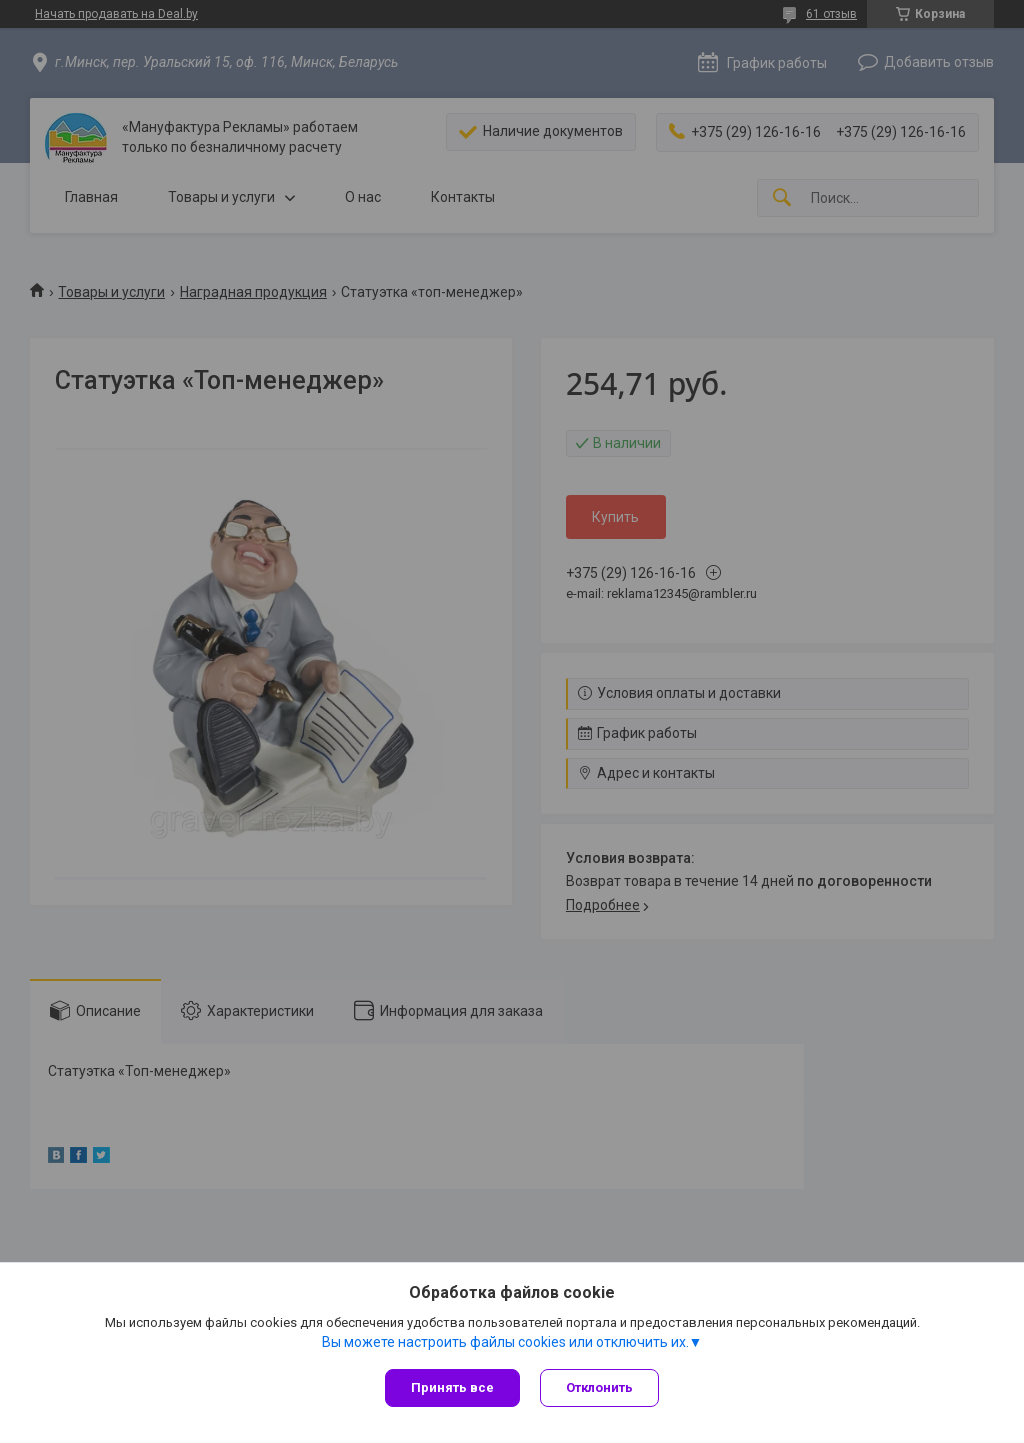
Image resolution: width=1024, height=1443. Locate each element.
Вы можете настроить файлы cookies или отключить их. (505, 1342)
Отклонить (599, 1387)
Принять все (452, 1387)
